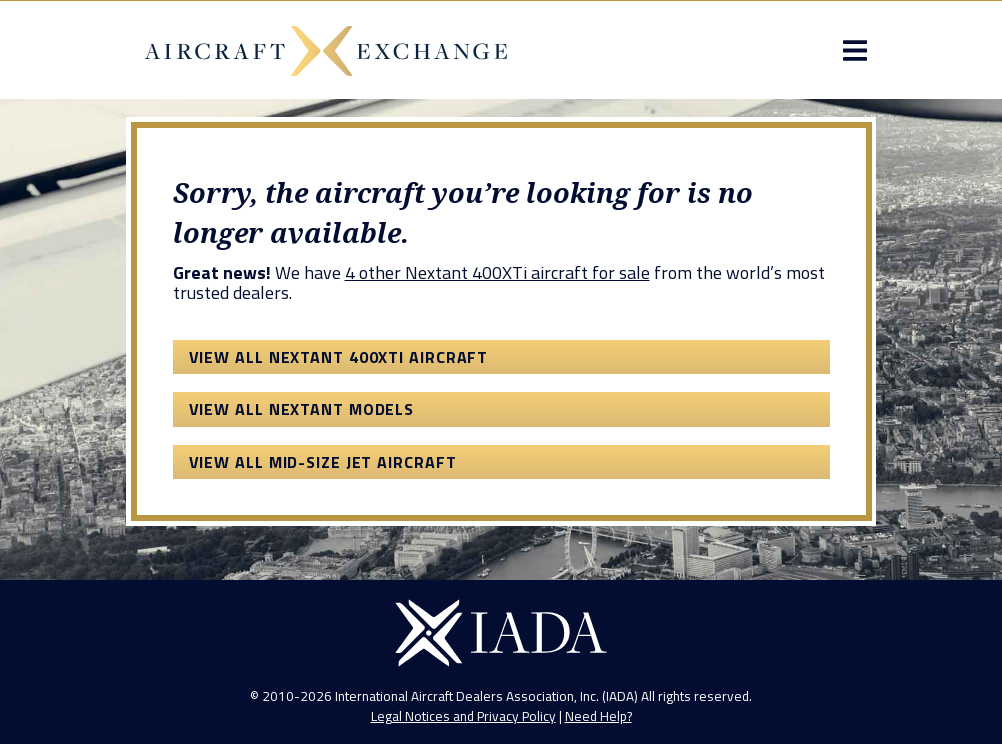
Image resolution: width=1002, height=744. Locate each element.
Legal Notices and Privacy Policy (463, 716)
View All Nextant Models (302, 409)
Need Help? (598, 716)
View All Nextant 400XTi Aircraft (339, 357)
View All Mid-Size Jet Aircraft (323, 462)
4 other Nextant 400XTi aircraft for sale (497, 272)
